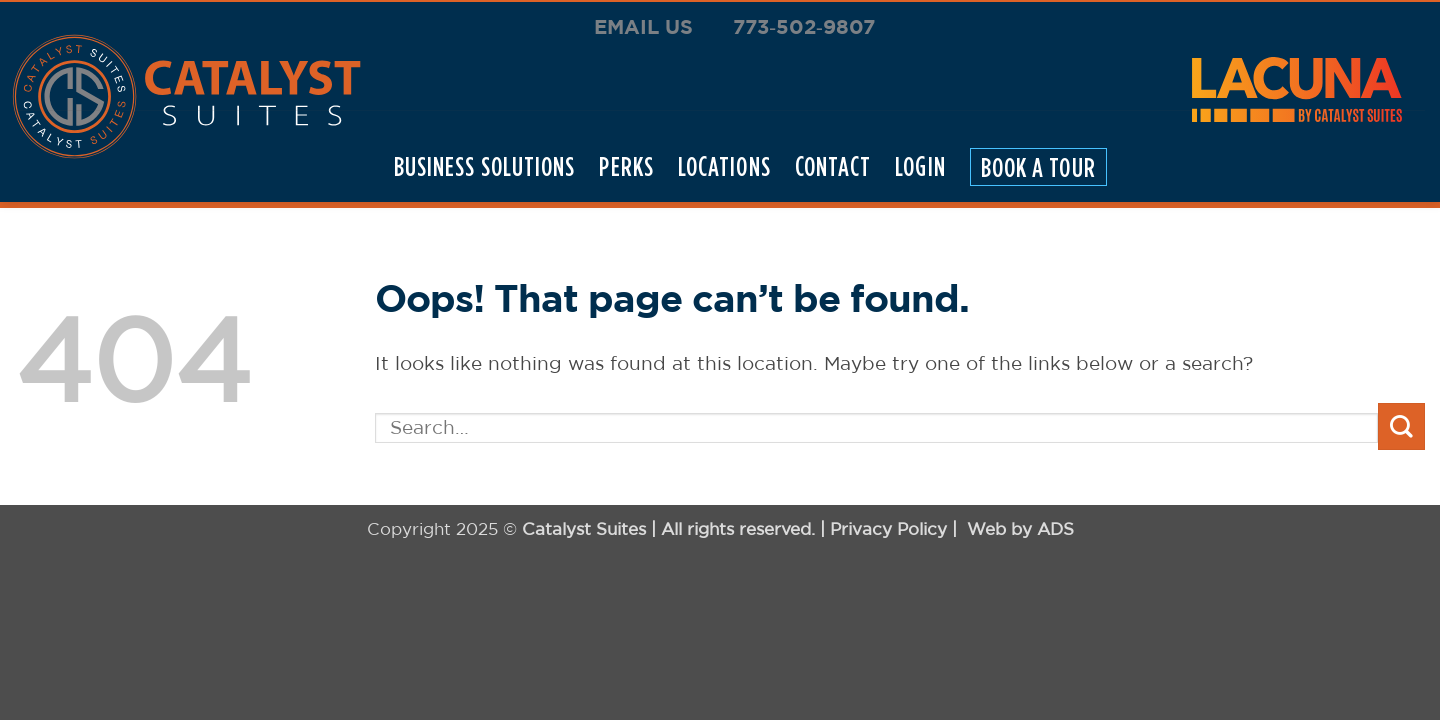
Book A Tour (1038, 166)
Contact (833, 166)
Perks (626, 166)
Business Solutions (485, 166)
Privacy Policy (888, 528)
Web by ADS (1020, 528)
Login (920, 166)
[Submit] (1401, 426)
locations (724, 166)
